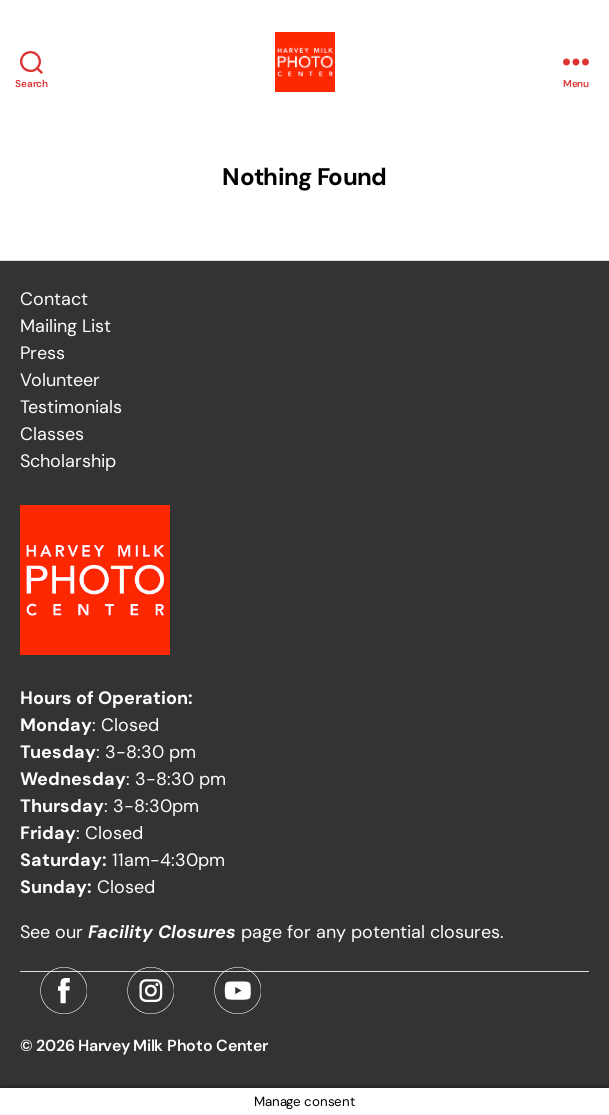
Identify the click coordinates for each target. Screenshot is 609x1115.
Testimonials (71, 407)
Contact (54, 299)
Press (42, 353)
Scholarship (68, 461)
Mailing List (65, 326)
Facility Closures (162, 932)
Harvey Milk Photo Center (173, 1045)
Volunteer (60, 380)
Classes (52, 434)
